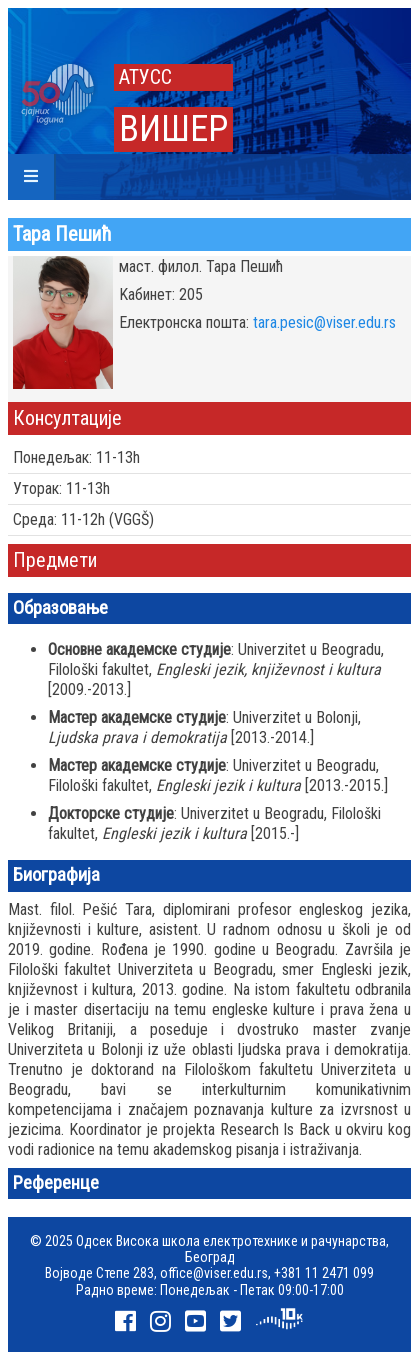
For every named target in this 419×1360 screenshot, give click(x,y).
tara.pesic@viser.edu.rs (324, 322)
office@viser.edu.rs (214, 1273)
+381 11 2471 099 (324, 1273)
